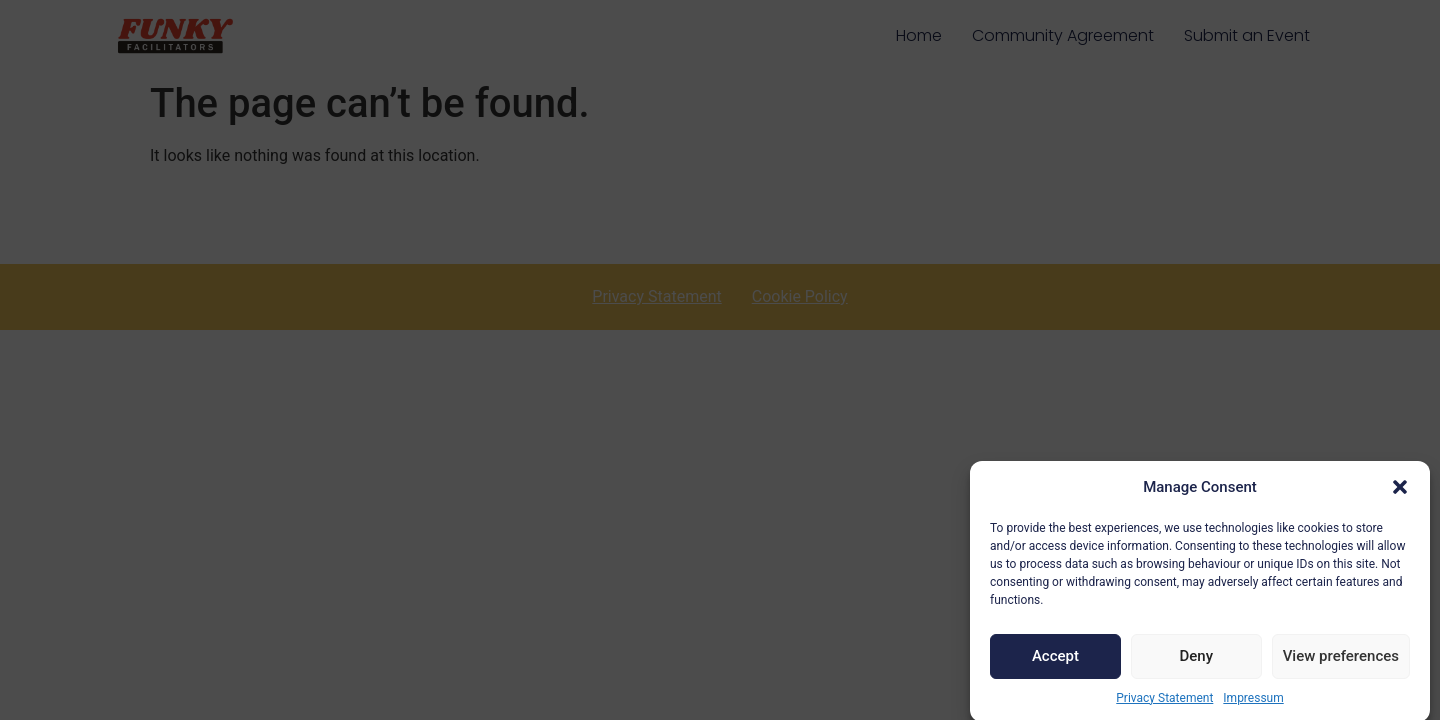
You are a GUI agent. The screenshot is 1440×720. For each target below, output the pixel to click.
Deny (1196, 662)
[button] (1400, 493)
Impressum (1253, 703)
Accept (1055, 662)
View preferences (1341, 662)
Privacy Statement (1164, 703)
